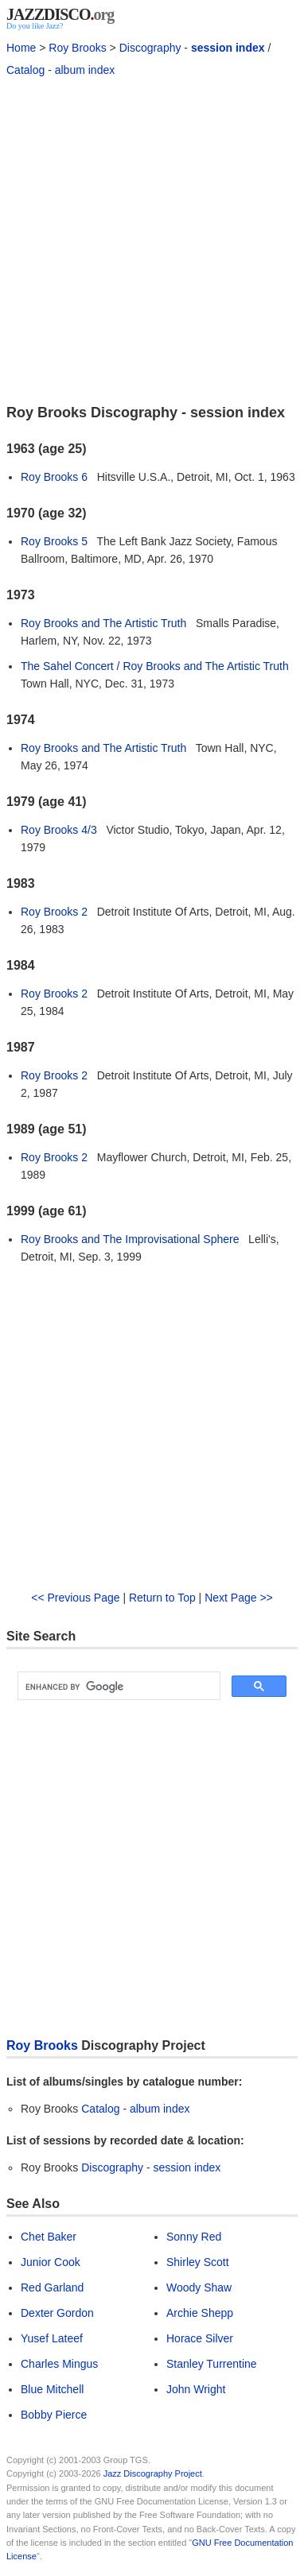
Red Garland (52, 2287)
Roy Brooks (77, 47)
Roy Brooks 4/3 (59, 829)
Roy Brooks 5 (54, 541)
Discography (150, 47)
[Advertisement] (152, 239)
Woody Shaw (199, 2287)
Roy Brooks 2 (54, 911)
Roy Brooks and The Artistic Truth (103, 623)
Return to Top (162, 1597)
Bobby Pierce (54, 2414)
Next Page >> (239, 1597)
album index (85, 70)
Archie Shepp (199, 2313)
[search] (117, 1686)
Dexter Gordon (57, 2313)
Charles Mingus (59, 2363)
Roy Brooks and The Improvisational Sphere (130, 1239)
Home (21, 47)
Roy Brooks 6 (54, 477)
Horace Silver (199, 2338)
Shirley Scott (197, 2262)
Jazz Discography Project (152, 2473)
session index (228, 47)
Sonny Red (193, 2236)
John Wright (195, 2389)
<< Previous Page (75, 1597)
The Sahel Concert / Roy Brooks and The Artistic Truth (155, 666)
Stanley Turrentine (211, 2363)
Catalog (25, 70)
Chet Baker (48, 2236)
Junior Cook (50, 2262)
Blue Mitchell (52, 2389)
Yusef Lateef (52, 2338)
